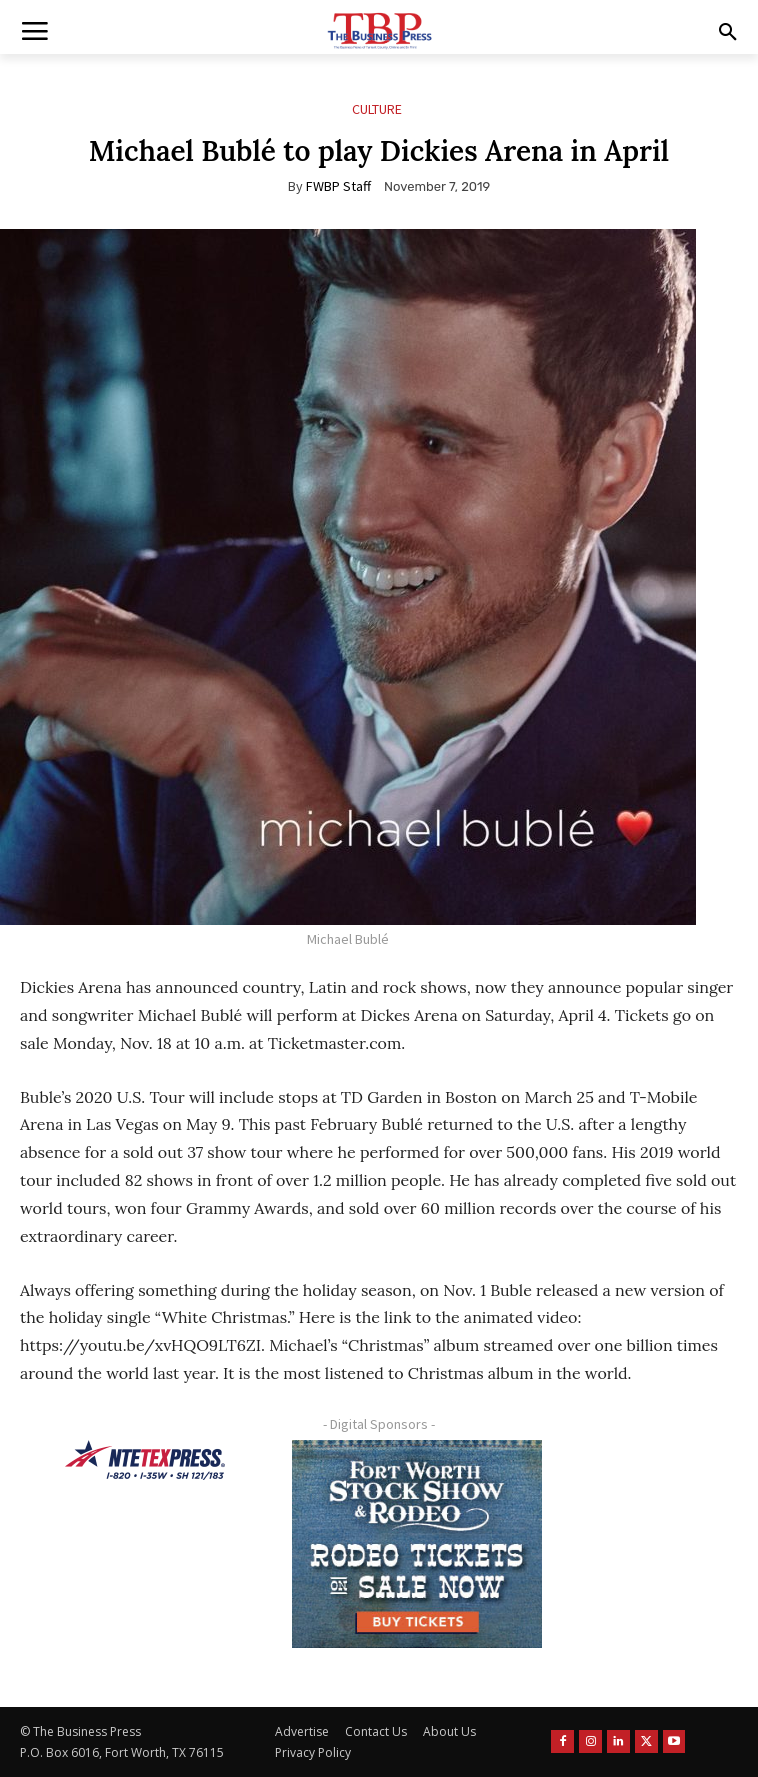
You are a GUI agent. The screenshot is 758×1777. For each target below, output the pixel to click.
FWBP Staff (338, 186)
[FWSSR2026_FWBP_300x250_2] (417, 1544)
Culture (377, 109)
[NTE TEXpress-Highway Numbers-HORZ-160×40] (145, 1460)
